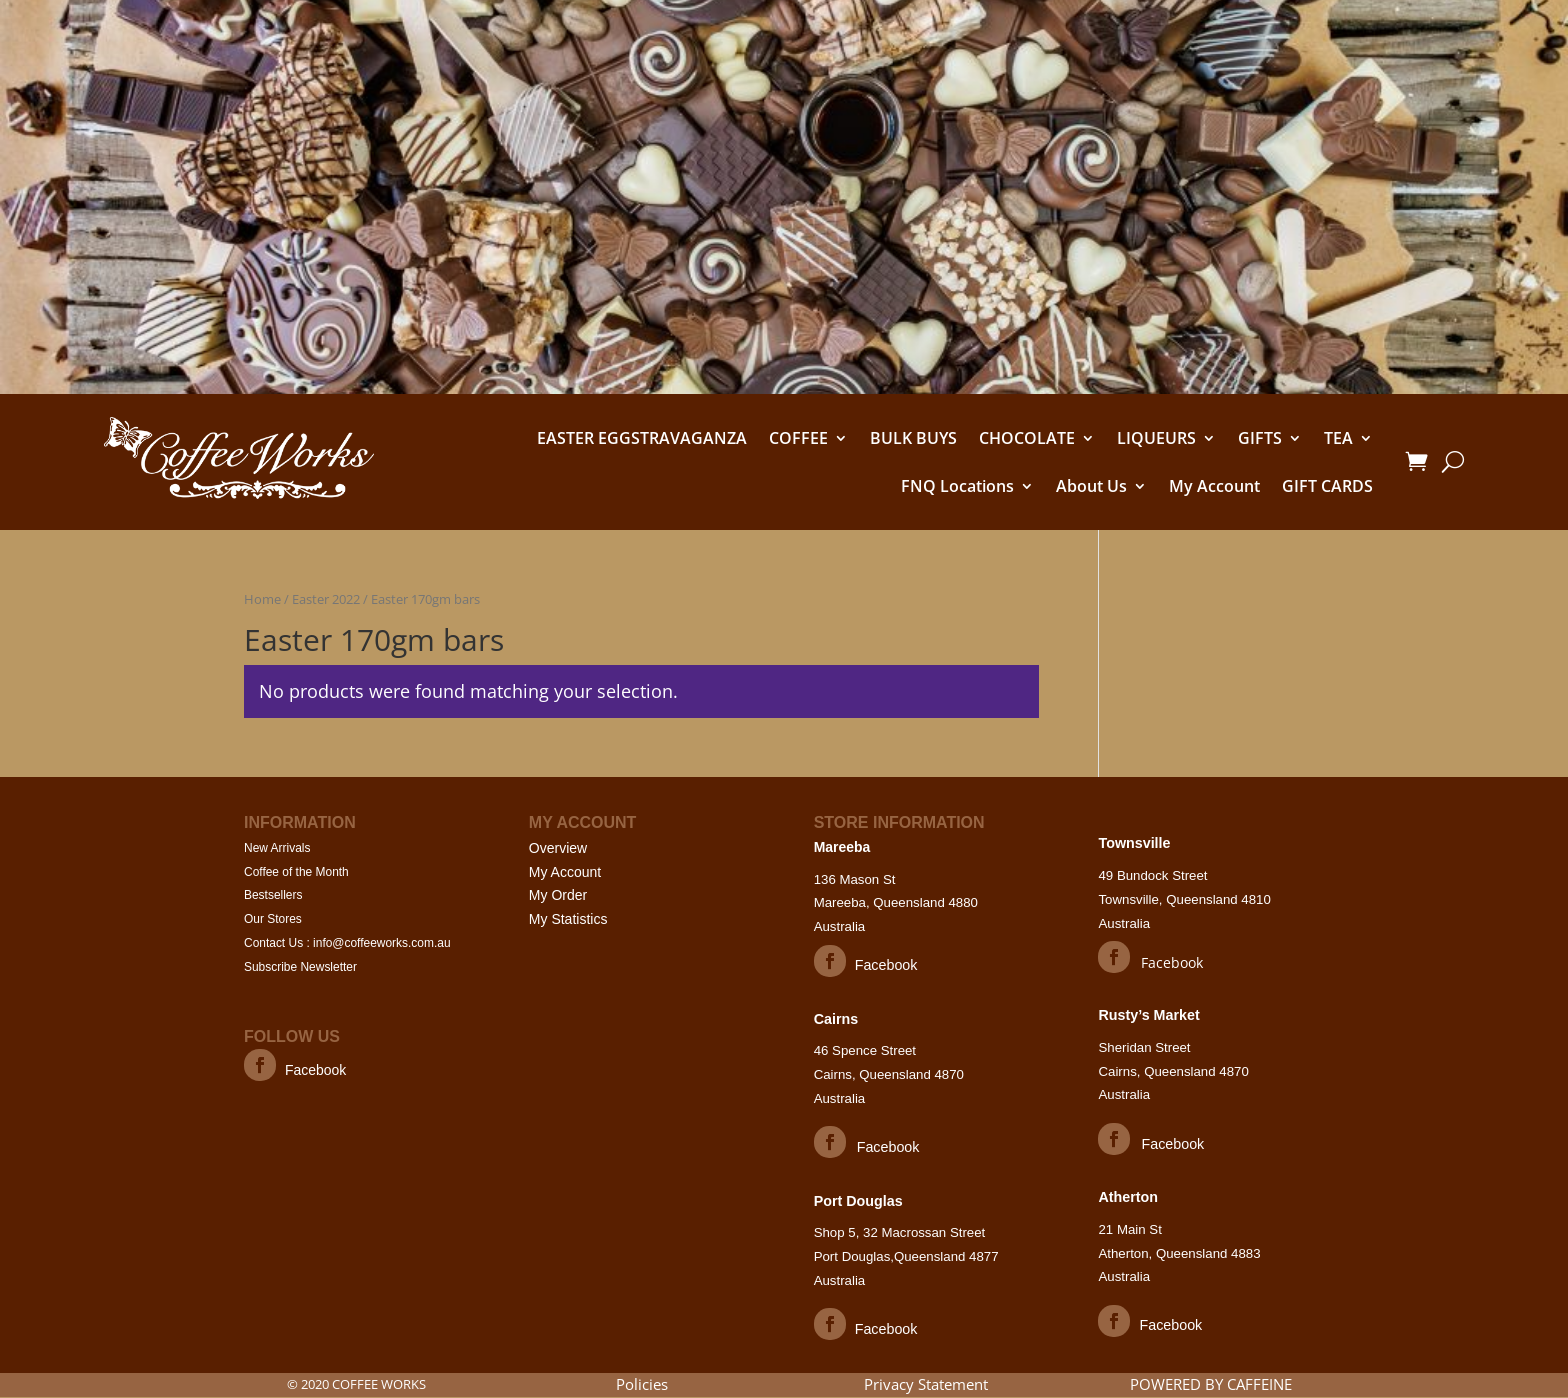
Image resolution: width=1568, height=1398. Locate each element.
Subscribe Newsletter (305, 967)
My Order (558, 895)
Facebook (318, 1070)
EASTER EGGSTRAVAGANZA (642, 438)
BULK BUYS (913, 438)
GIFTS (1260, 438)
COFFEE (798, 438)
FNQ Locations (957, 486)
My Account (1214, 486)
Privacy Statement (926, 1385)
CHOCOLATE (1027, 438)
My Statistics (568, 919)
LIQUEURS (1156, 438)
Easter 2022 (326, 599)
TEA (1338, 438)
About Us (1091, 486)
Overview (558, 848)
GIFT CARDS (1327, 486)
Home (262, 599)
